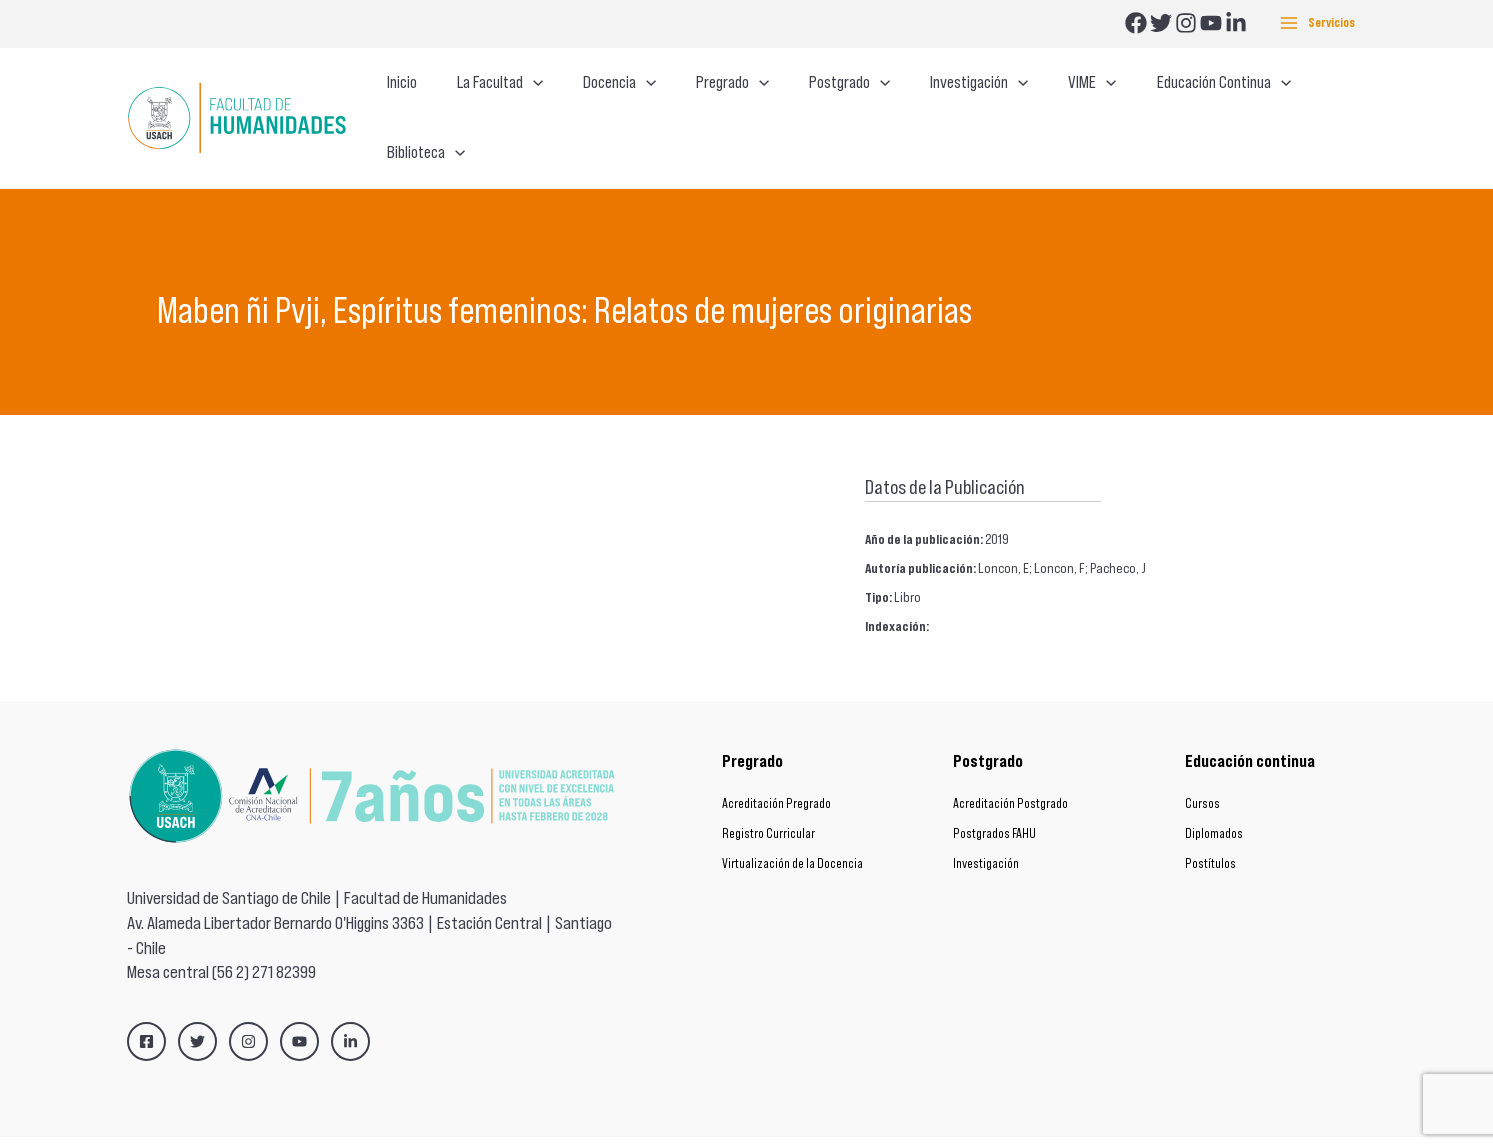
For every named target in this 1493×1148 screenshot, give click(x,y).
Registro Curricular (768, 795)
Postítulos (1210, 825)
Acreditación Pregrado (776, 765)
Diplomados (1214, 795)
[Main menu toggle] (1317, 23)
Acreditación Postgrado (1010, 765)
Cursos (1202, 765)
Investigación (986, 825)
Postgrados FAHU (994, 795)
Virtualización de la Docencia (792, 825)
